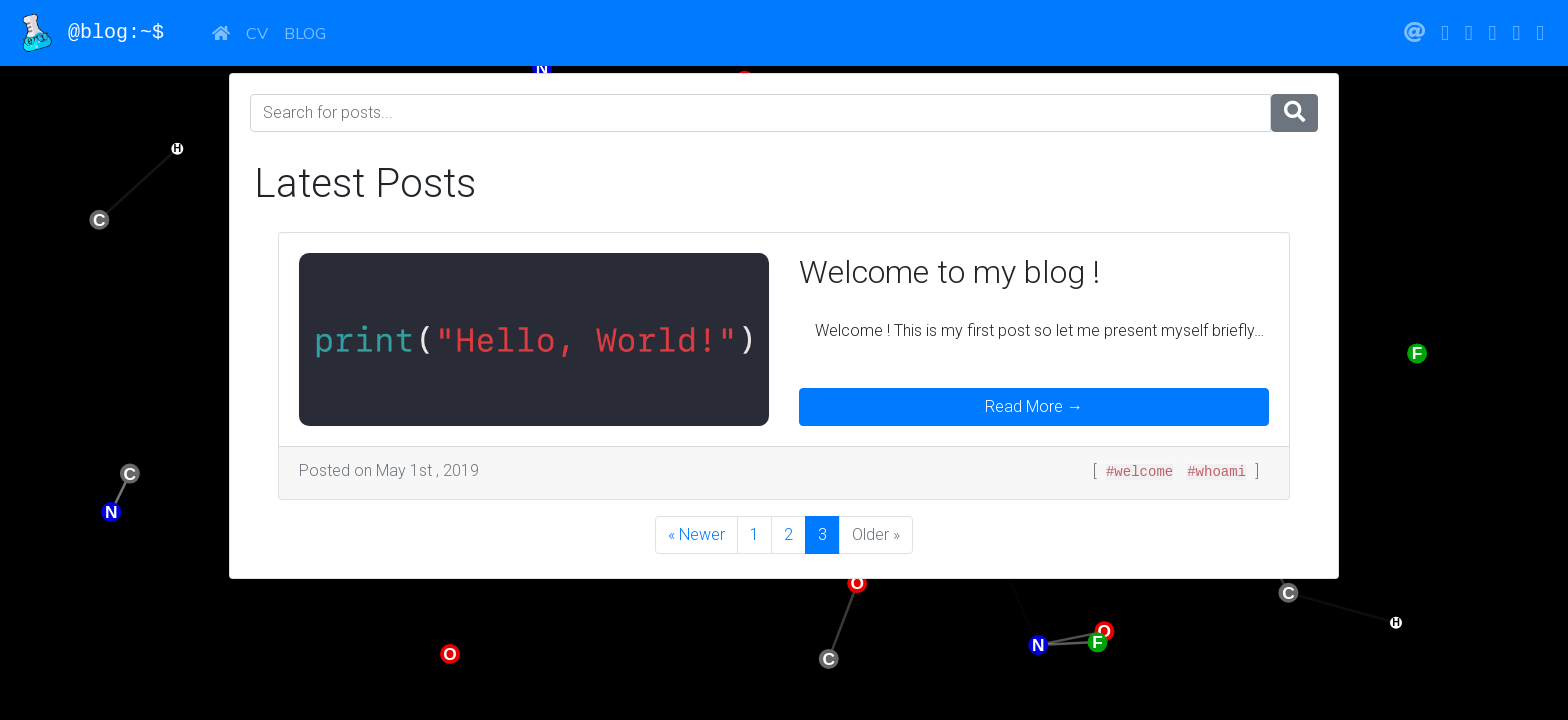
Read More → (1034, 406)
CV (257, 33)
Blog (305, 33)
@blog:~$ (102, 33)
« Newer (696, 534)
